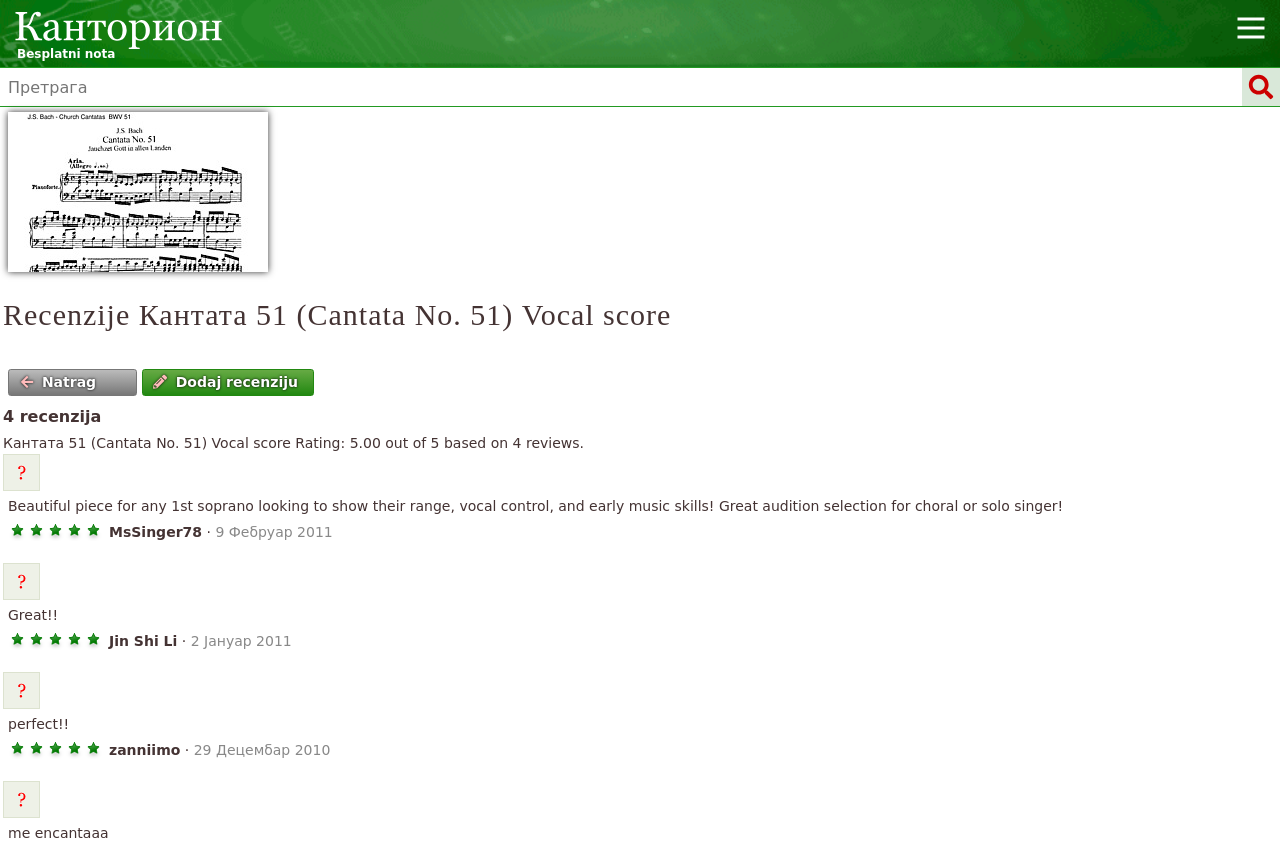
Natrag (58, 382)
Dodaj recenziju (225, 382)
